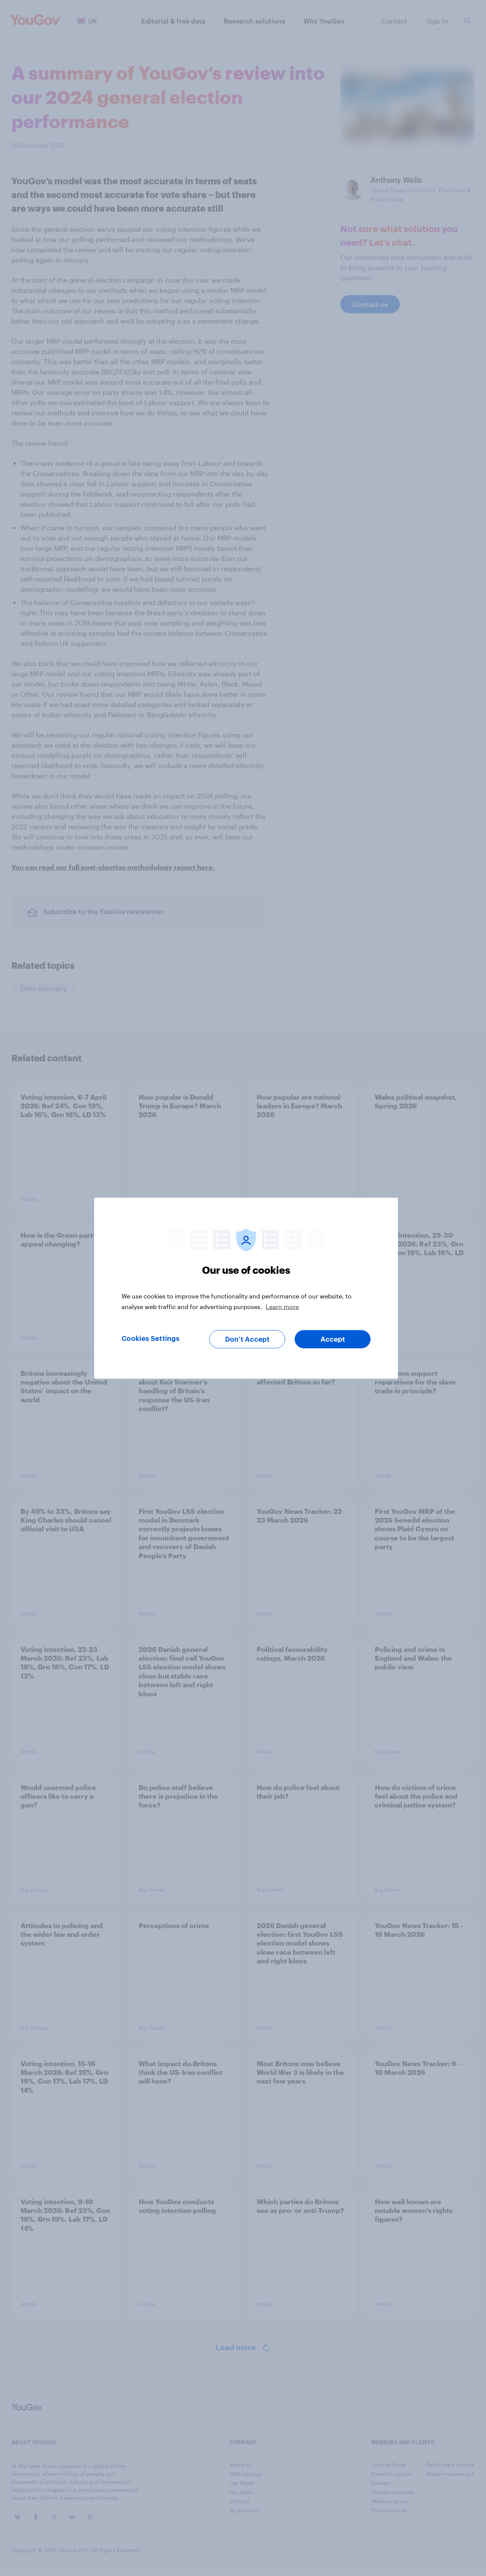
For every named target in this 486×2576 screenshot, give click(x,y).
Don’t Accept (247, 1339)
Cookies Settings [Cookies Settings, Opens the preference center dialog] (151, 1338)
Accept (332, 1339)
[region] (246, 1288)
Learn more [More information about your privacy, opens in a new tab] (282, 1306)
